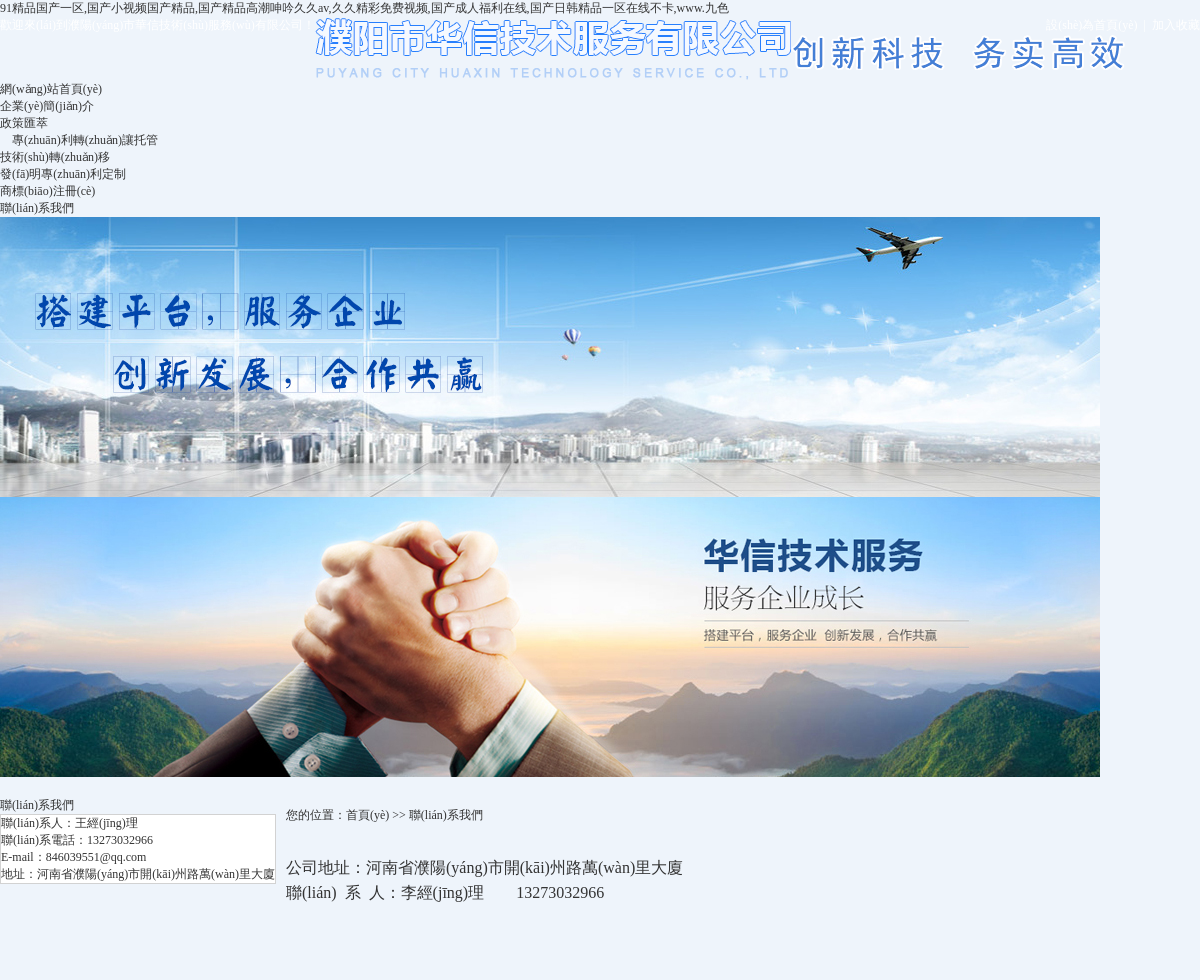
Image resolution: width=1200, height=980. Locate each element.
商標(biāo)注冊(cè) (47, 191)
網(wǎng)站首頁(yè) (51, 89)
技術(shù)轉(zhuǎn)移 (55, 157)
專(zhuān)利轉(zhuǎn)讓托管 (85, 140)
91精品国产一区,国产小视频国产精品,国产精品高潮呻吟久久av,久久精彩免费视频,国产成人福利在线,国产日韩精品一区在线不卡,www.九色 (364, 8)
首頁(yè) (367, 815)
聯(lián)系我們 (37, 208)
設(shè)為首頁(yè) (1091, 25)
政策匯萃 (24, 123)
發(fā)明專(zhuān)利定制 (63, 174)
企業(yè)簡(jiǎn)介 (47, 106)
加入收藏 (1176, 25)
